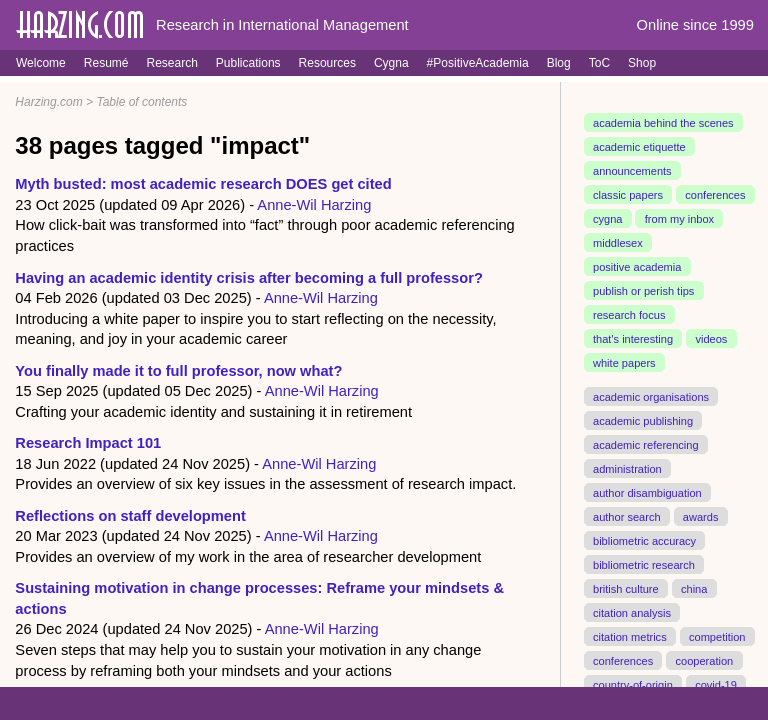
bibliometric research (644, 564)
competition (717, 636)
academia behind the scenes (663, 123)
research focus (629, 315)
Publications (248, 63)
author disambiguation (647, 492)
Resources (327, 63)
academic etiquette (639, 147)
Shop (642, 63)
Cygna (391, 63)
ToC (599, 63)
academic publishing (643, 420)
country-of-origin (633, 684)
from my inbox (679, 219)
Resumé (106, 63)
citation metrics (630, 636)
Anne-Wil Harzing (314, 205)
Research (171, 63)
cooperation (704, 660)
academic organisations (651, 396)
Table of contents (141, 102)
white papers (624, 363)
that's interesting (633, 339)
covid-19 (716, 684)
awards (701, 516)
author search (627, 516)
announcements (632, 171)
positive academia (637, 267)
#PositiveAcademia (478, 63)
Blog (559, 63)
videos (711, 339)
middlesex (618, 243)
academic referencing (646, 444)
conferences (715, 195)
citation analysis (632, 612)
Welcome (41, 63)
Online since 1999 (695, 25)
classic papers (628, 195)
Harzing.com (48, 102)
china (694, 588)
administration (627, 468)
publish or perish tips (643, 291)
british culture (626, 588)
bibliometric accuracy (644, 540)
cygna (607, 219)
